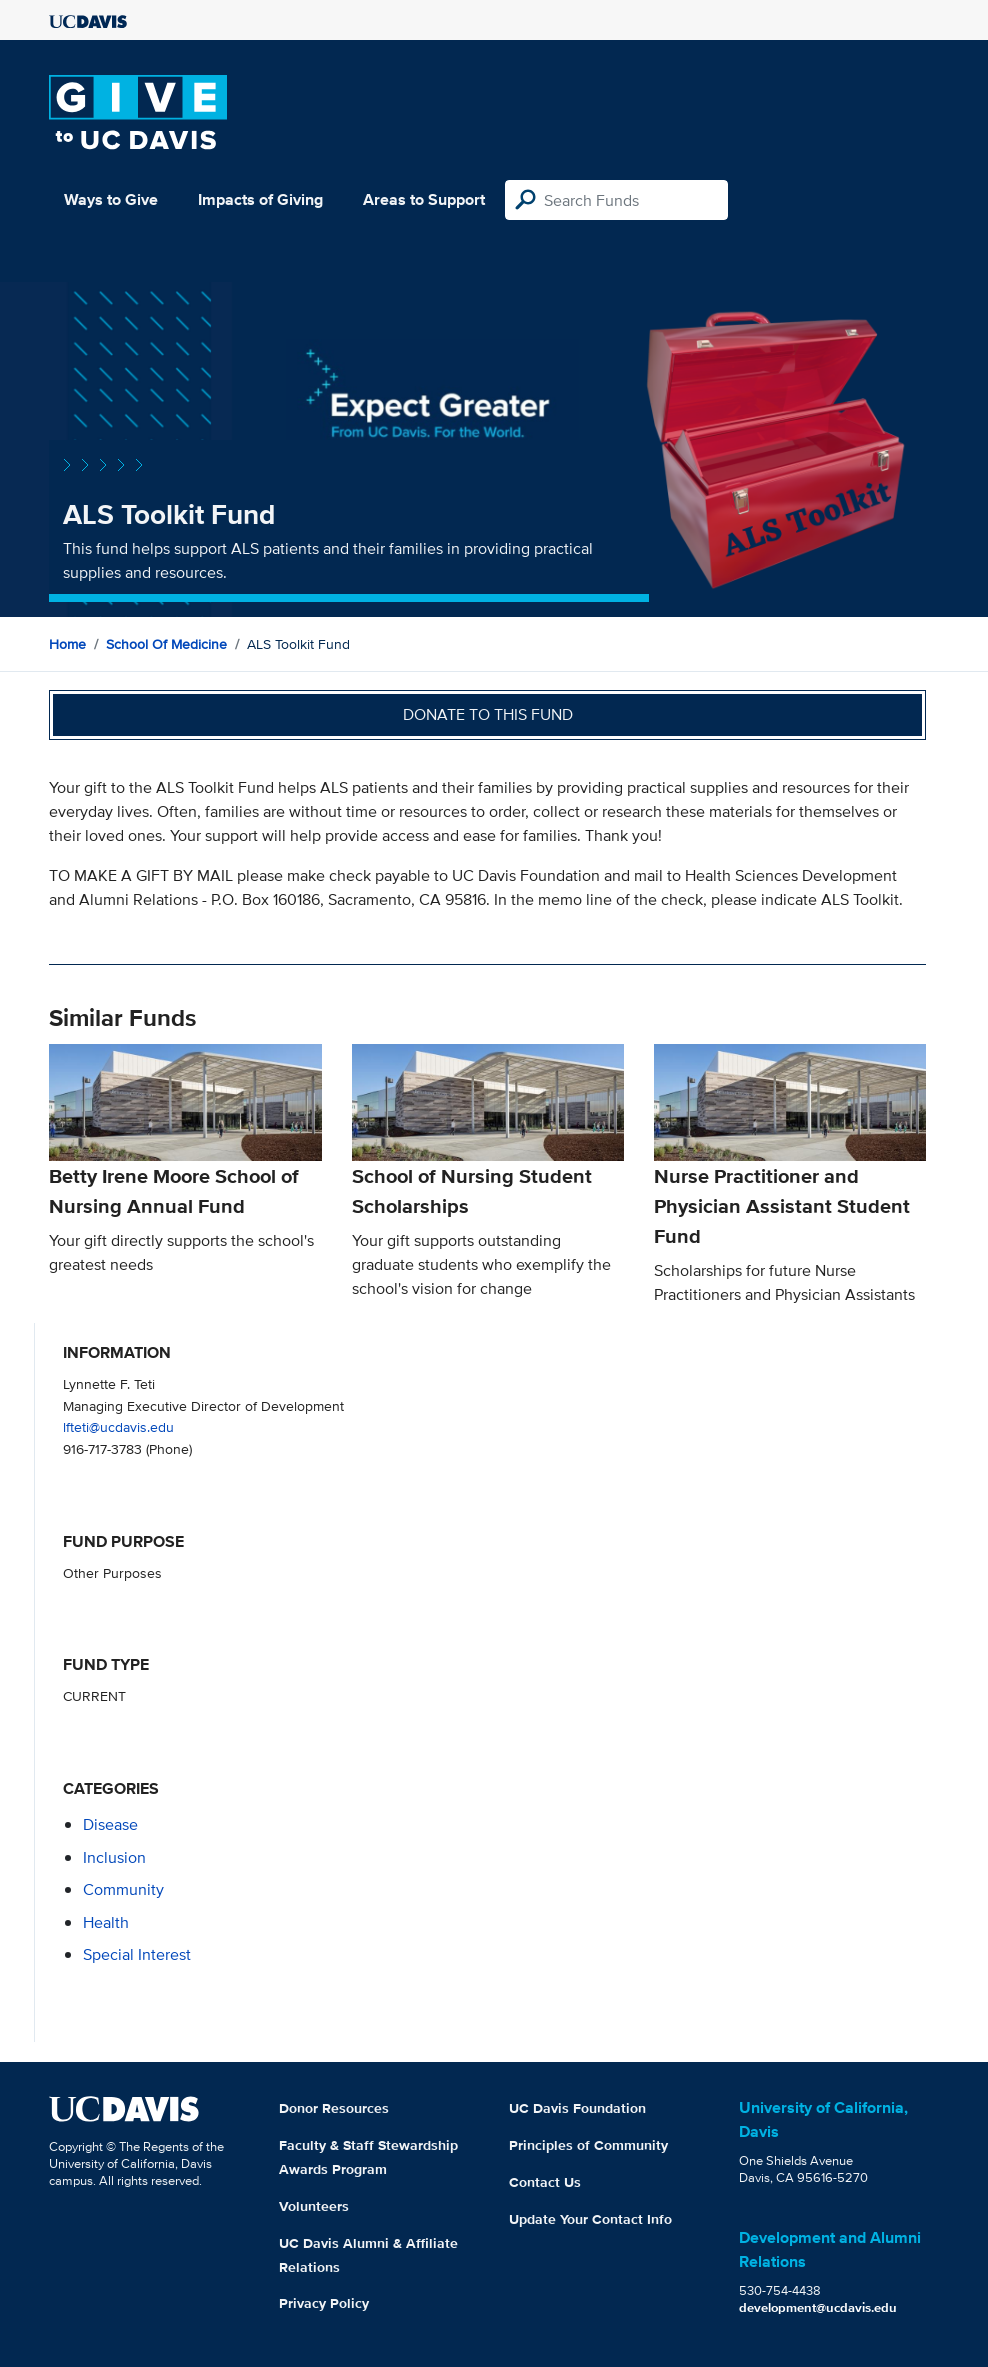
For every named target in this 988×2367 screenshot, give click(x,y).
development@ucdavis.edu (818, 2307)
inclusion (114, 1857)
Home (67, 644)
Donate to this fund (488, 714)
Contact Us (545, 2182)
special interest (137, 1954)
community (123, 1889)
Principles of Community (588, 2145)
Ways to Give (111, 199)
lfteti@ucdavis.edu (118, 1426)
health (106, 1922)
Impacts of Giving (260, 199)
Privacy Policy (324, 2303)
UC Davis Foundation (577, 2108)
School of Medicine (166, 644)
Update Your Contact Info (590, 2219)
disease (110, 1824)
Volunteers (314, 2206)
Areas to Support (424, 199)
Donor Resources (334, 2108)
